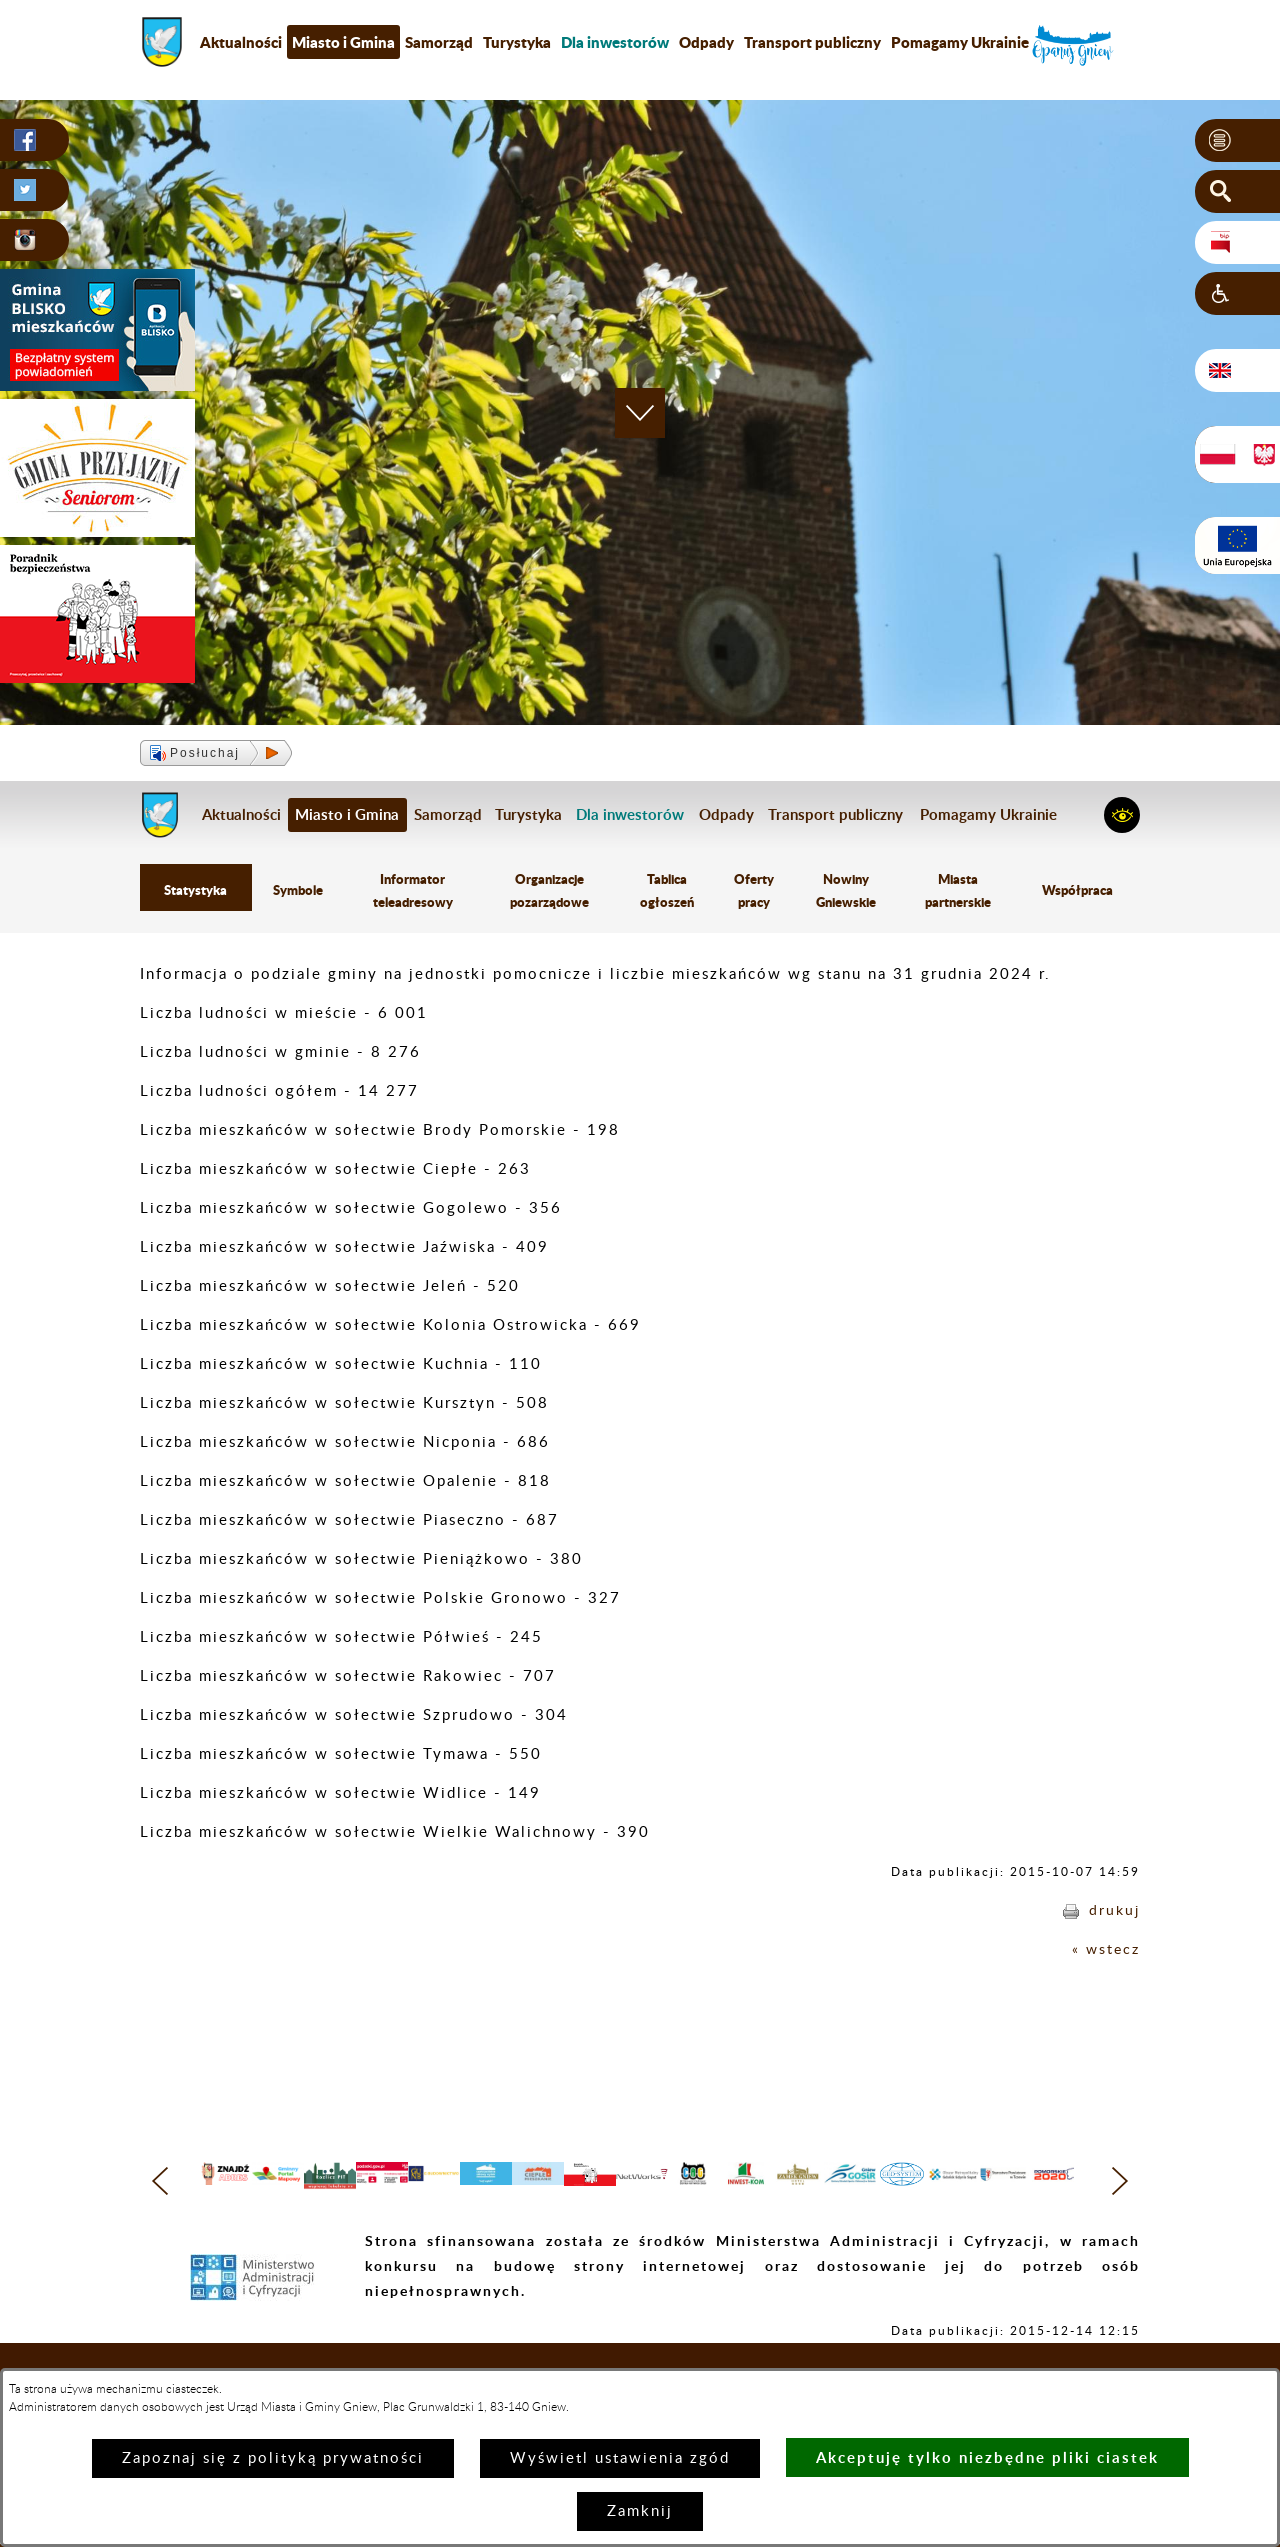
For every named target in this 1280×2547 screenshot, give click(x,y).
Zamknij (640, 2511)
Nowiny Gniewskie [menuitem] (845, 891)
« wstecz (1104, 1951)
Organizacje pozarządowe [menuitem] (550, 891)
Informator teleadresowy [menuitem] (414, 891)
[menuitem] (615, 42)
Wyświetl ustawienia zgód (620, 2458)
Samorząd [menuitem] (439, 42)
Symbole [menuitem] (298, 891)
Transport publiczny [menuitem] (812, 42)
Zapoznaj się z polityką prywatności (273, 2458)
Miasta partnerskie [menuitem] (959, 891)
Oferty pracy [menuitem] (753, 891)
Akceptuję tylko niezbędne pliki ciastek (987, 2457)
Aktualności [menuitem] (241, 42)
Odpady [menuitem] (706, 42)
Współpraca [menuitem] (1078, 891)
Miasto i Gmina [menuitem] (343, 42)
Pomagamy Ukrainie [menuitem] (960, 42)
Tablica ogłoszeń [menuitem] (667, 891)
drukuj (1113, 1912)
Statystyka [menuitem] (195, 891)
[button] (1237, 141)
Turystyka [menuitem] (517, 42)
